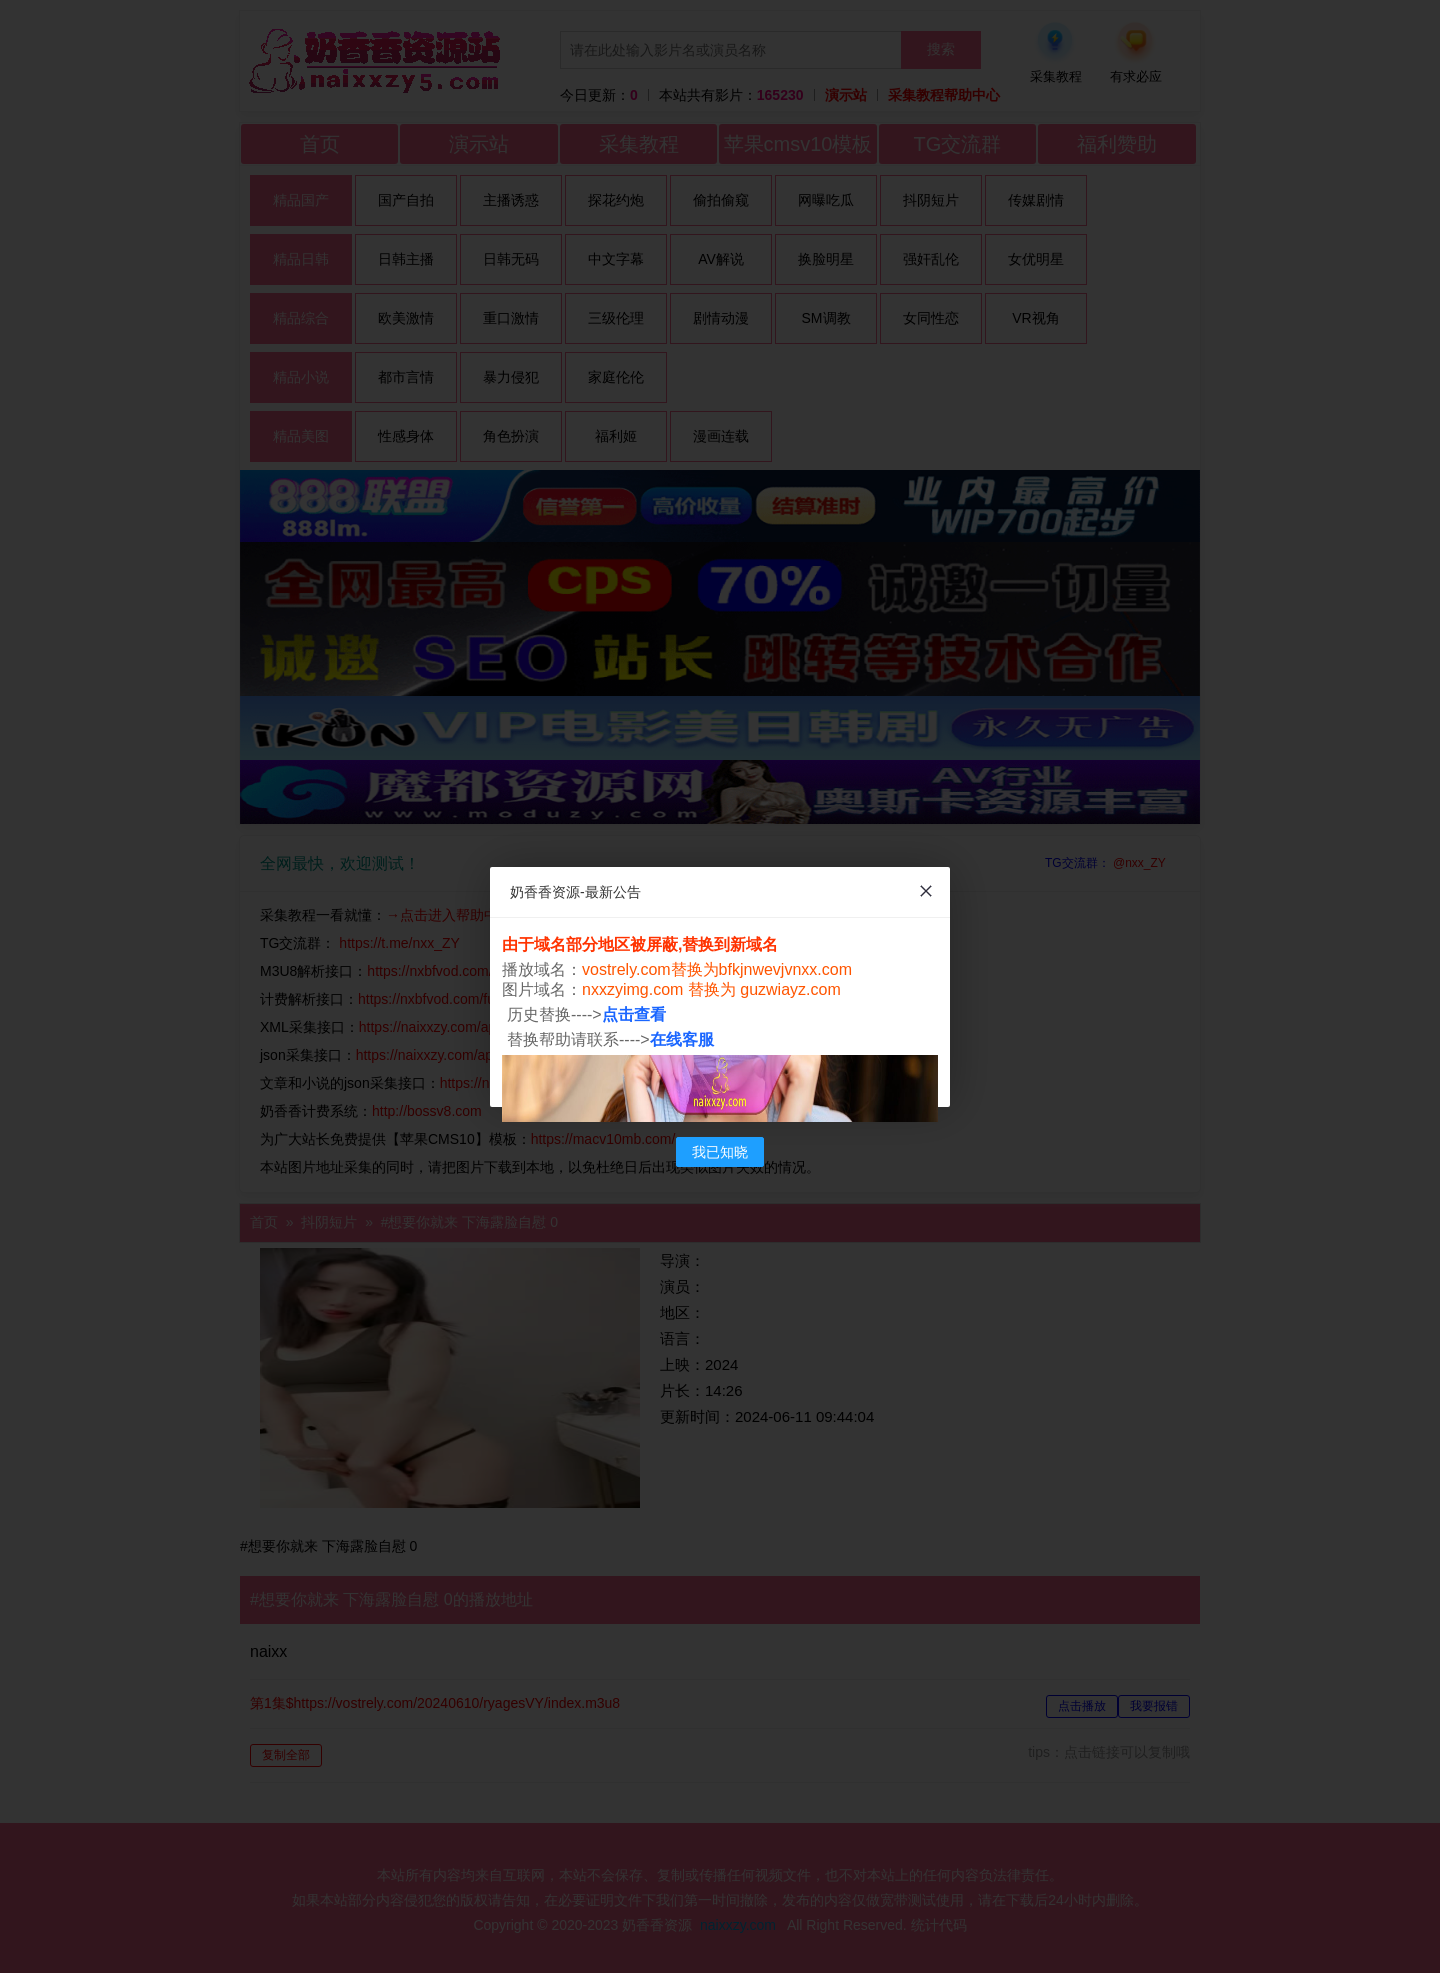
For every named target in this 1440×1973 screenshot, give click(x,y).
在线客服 (682, 1039)
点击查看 (634, 1014)
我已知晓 (720, 1152)
